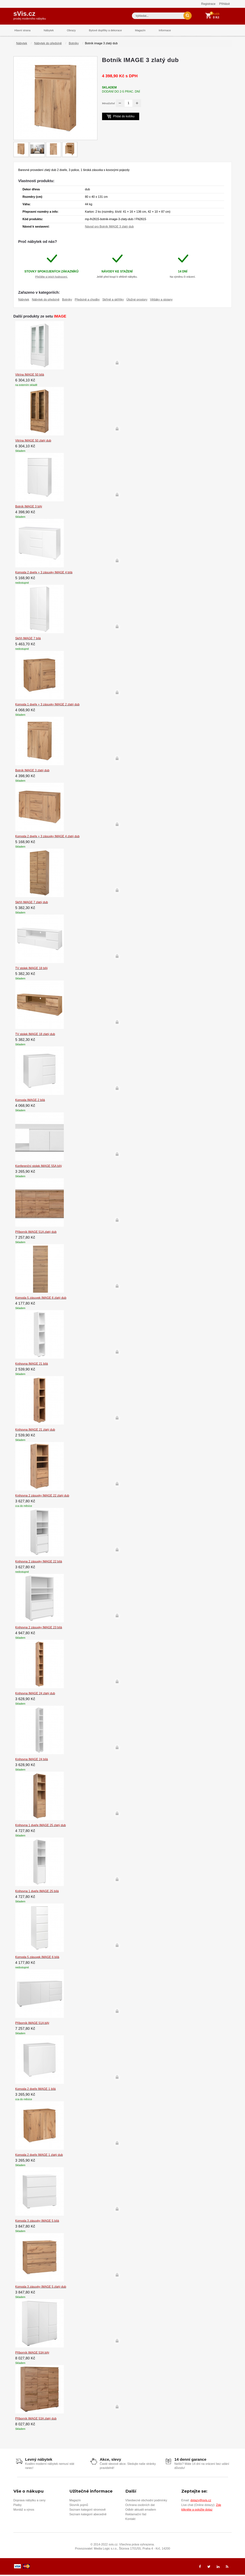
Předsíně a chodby (87, 301)
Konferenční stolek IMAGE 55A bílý (38, 1167)
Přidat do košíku (121, 117)
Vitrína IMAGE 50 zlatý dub (33, 442)
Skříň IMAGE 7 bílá (28, 639)
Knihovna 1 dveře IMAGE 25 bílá (37, 1892)
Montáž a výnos (23, 2510)
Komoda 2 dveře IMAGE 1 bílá (35, 2090)
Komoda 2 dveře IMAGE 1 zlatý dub (39, 2156)
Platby (17, 2506)
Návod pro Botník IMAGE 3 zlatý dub (109, 227)
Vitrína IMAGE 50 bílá (29, 376)
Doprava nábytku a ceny (29, 2501)
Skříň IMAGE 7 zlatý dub (31, 903)
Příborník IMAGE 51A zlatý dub (36, 1233)
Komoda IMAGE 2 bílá (30, 1101)
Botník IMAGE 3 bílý (28, 508)
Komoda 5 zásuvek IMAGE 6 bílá (37, 1958)
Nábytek (46, 30)
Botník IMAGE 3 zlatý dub (32, 771)
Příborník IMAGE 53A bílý (32, 2354)
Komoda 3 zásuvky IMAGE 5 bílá (37, 2222)
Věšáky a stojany (161, 301)
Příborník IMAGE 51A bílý (32, 2024)
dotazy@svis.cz (200, 2501)
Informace (155, 30)
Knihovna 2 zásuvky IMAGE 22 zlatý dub (42, 1497)
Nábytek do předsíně (48, 44)
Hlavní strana (21, 30)
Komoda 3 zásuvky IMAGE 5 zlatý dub (40, 2288)
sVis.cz (29, 15)
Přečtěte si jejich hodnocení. (51, 278)
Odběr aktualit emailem (140, 2510)
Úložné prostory (137, 301)
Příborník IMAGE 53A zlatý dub (36, 2420)
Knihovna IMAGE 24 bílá (31, 1760)
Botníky (74, 44)
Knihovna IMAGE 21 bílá (31, 1365)
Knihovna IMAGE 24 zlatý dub (35, 1694)
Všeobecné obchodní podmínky (146, 2501)
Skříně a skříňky (113, 301)
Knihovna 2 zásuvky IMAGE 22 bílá (38, 1563)
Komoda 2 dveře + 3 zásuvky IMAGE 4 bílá (43, 573)
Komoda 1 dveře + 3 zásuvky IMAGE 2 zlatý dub (47, 705)
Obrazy (67, 30)
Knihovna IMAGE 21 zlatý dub (35, 1431)
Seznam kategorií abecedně (88, 2515)
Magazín (132, 30)
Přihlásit (224, 3)
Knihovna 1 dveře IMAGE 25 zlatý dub (40, 1826)
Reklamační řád (135, 2515)
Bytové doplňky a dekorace (99, 30)
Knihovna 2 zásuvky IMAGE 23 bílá (38, 1628)
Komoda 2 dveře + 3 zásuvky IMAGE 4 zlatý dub (47, 837)
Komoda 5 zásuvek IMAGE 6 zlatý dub (40, 1299)
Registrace (208, 3)
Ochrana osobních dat (140, 2506)
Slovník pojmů (78, 2506)
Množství (108, 105)
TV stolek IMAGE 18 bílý (31, 969)
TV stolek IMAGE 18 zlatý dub (35, 1035)
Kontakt (130, 2520)
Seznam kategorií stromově (87, 2510)
